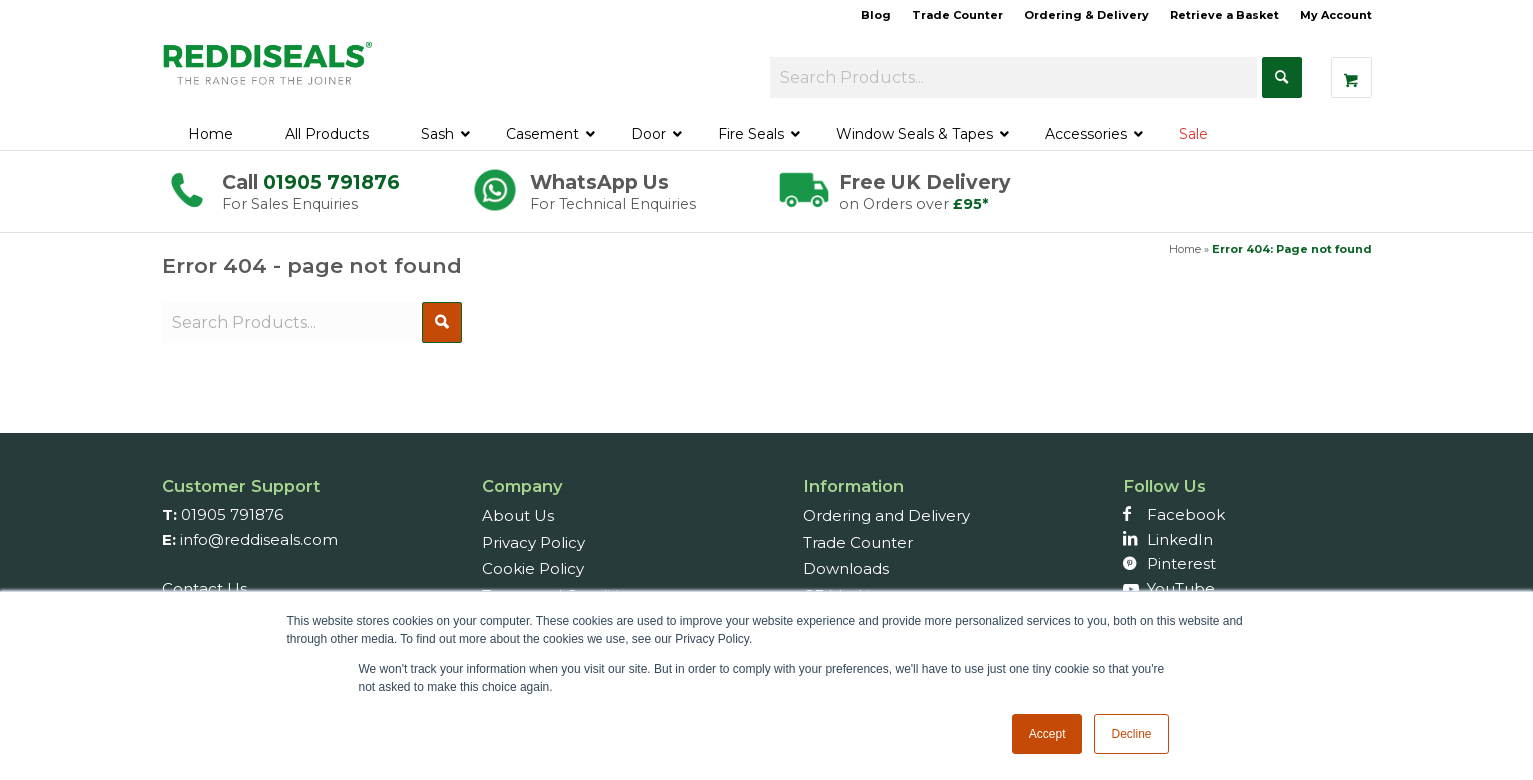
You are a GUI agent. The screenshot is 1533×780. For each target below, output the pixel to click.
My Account (1336, 15)
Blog (876, 15)
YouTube (1181, 588)
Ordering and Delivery (886, 515)
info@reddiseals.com (259, 539)
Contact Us (204, 588)
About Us (518, 515)
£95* (970, 204)
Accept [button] (1047, 734)
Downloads (846, 568)
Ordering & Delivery (1086, 15)
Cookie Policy (533, 568)
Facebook (1186, 514)
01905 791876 (331, 182)
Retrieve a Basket (1224, 15)
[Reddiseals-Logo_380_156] (269, 74)
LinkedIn (1180, 539)
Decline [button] (1131, 734)
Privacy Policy (533, 542)
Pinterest (1181, 563)
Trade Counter (957, 15)
